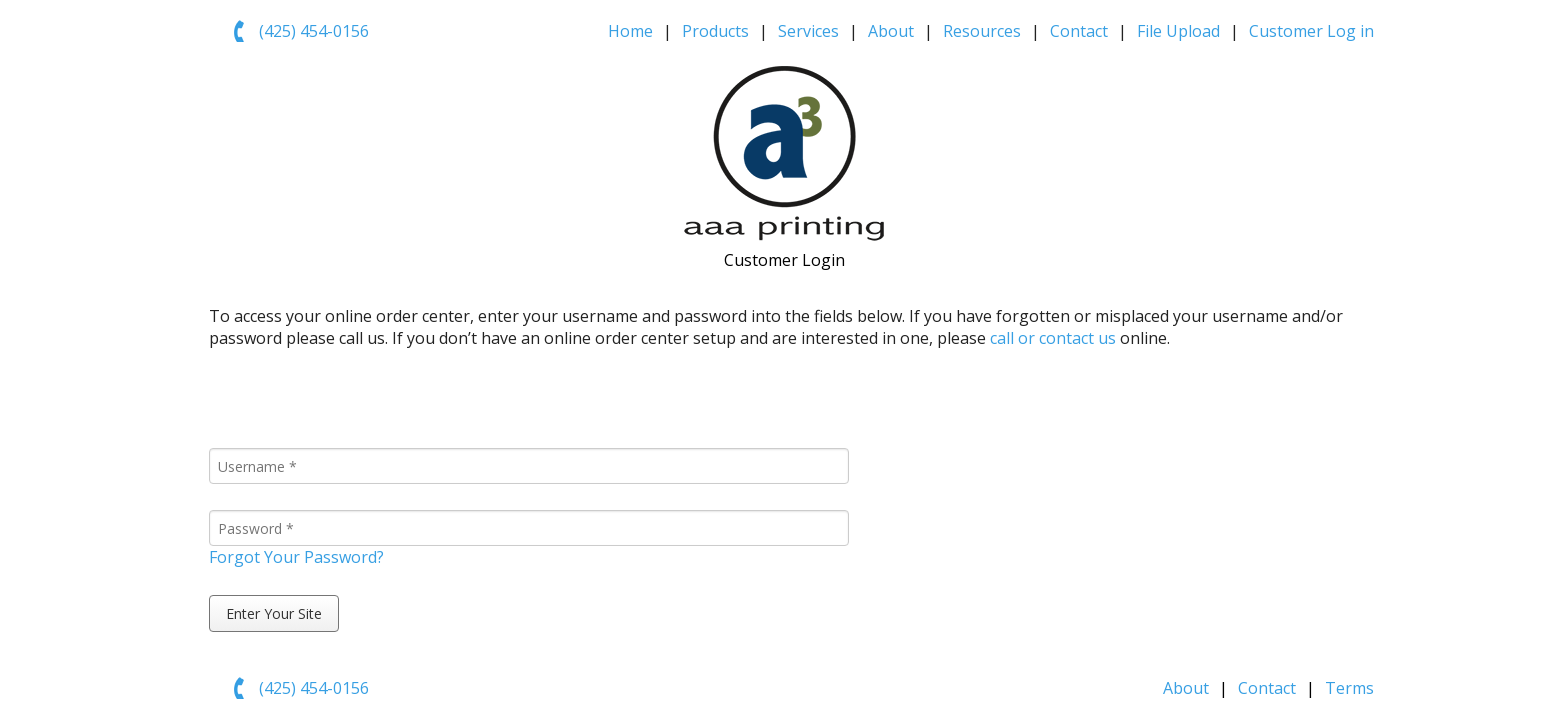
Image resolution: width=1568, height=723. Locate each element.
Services (808, 31)
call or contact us (1053, 338)
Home (630, 31)
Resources (982, 31)
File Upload (1178, 31)
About (891, 31)
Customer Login (784, 260)
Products (715, 31)
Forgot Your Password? (296, 557)
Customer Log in (1311, 31)
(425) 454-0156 (314, 31)
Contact (1079, 31)
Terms (1349, 688)
